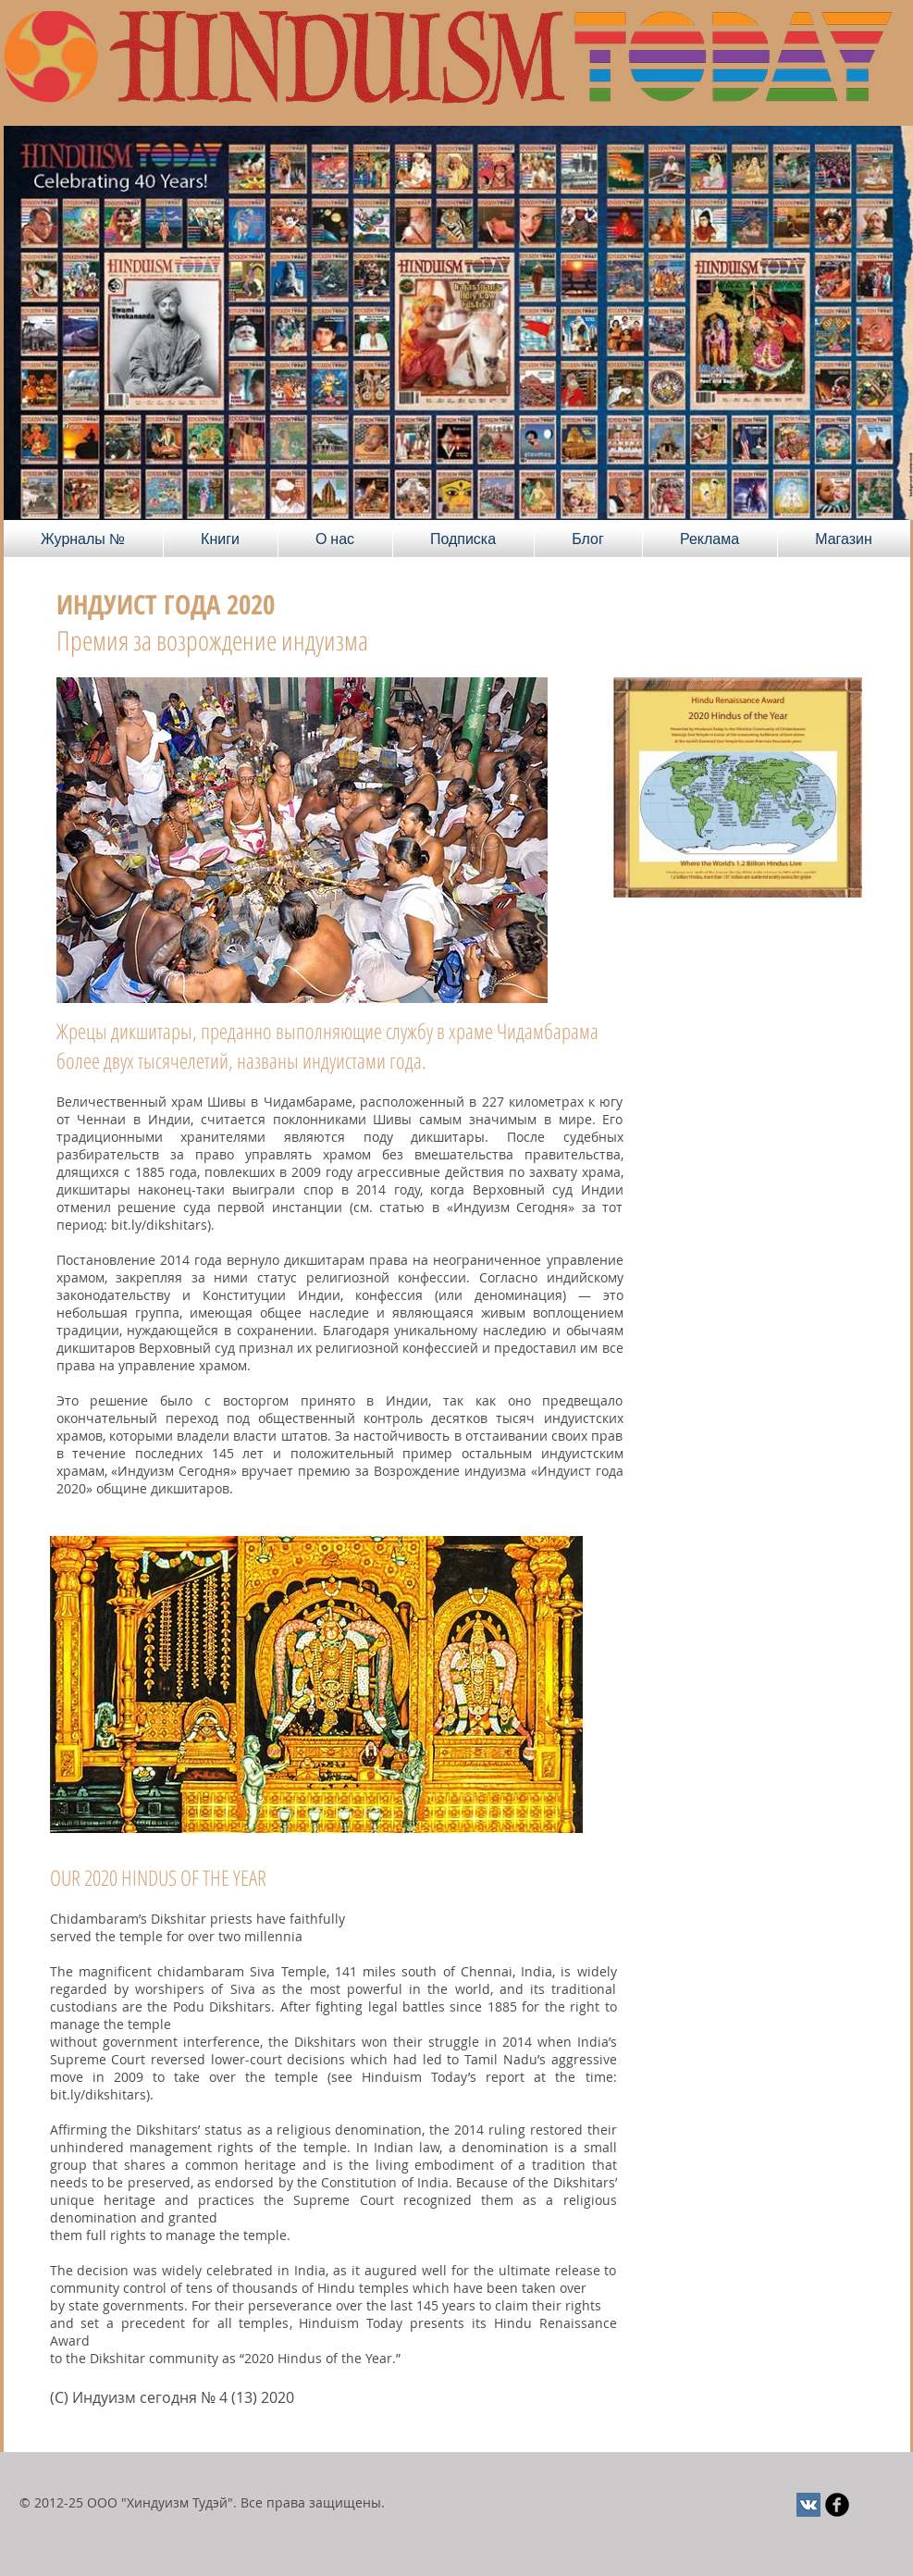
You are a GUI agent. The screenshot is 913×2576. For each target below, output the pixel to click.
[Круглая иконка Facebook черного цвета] (837, 2505)
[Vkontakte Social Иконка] (808, 2505)
